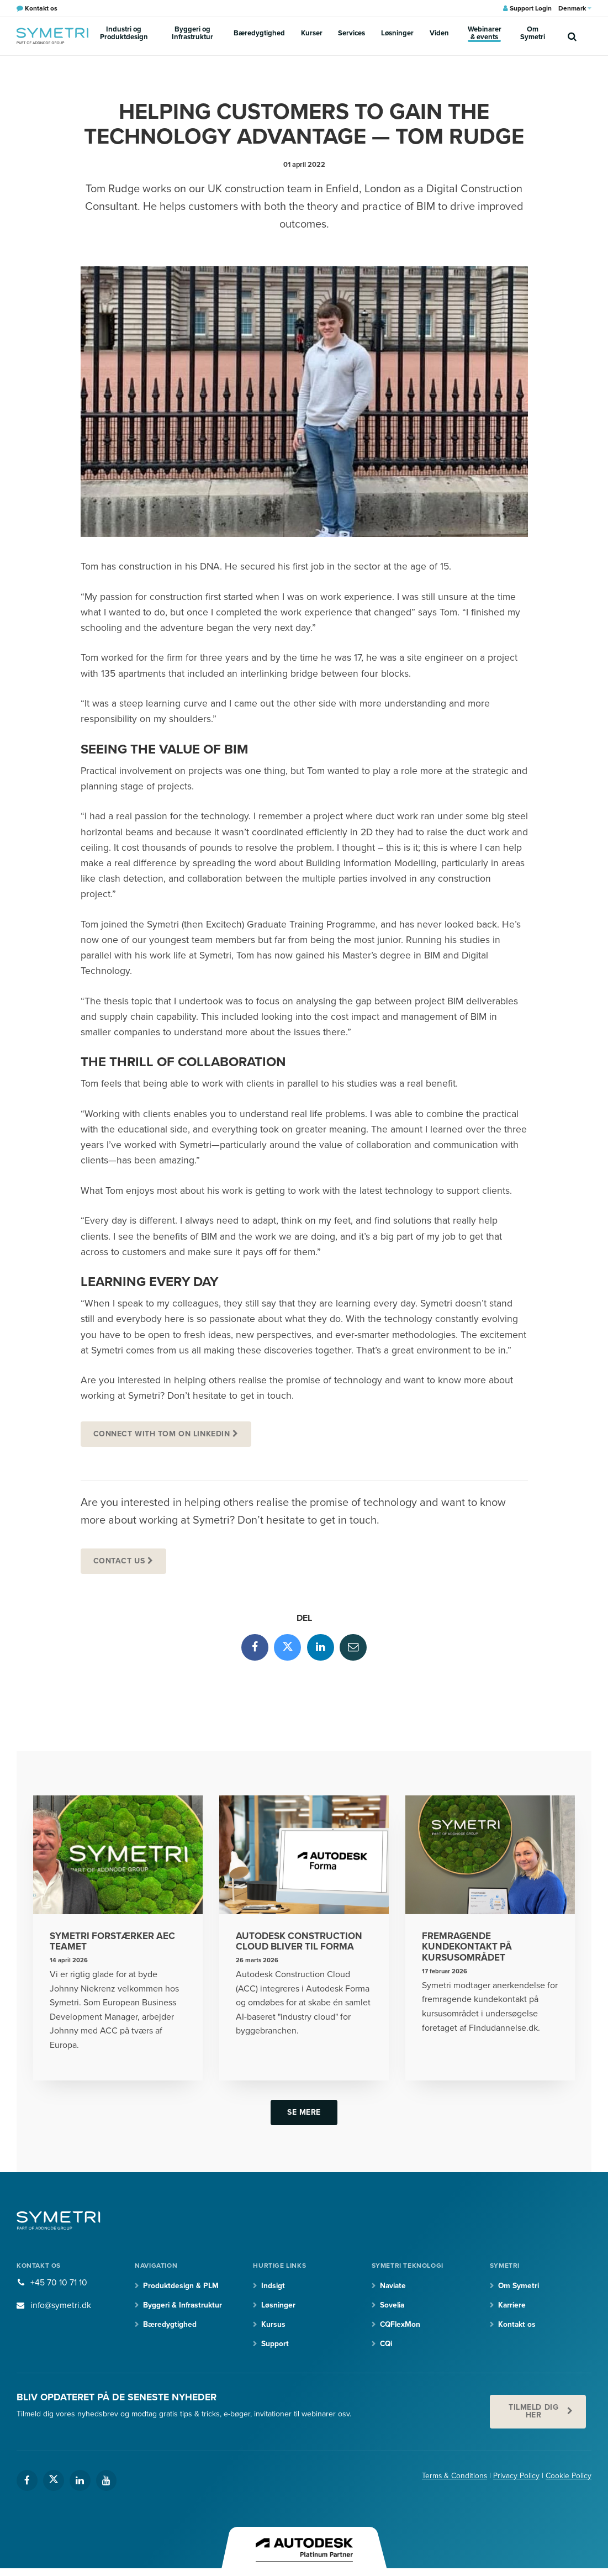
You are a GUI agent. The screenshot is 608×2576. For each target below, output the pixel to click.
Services (350, 35)
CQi (387, 2346)
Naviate (394, 2288)
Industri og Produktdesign (131, 35)
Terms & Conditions (454, 2479)
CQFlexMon (401, 2327)
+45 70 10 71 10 (58, 2284)
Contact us (119, 1561)
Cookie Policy (568, 2479)
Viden (417, 35)
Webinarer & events (464, 35)
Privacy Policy (516, 2479)
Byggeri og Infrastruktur (213, 35)
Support (275, 2346)
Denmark (574, 8)
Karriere (512, 2307)
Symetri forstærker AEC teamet (113, 1943)
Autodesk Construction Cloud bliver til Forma (300, 1943)
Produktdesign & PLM (181, 2288)
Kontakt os (517, 2327)
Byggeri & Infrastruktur (183, 2307)
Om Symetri (518, 35)
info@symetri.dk (61, 2307)
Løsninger (386, 35)
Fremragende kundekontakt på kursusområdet (467, 1949)
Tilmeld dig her (533, 2414)
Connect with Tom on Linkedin (162, 1434)
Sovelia (393, 2307)
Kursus (273, 2327)
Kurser (320, 35)
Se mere (304, 2114)
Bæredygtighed (279, 35)
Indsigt (273, 2288)
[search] (572, 36)
